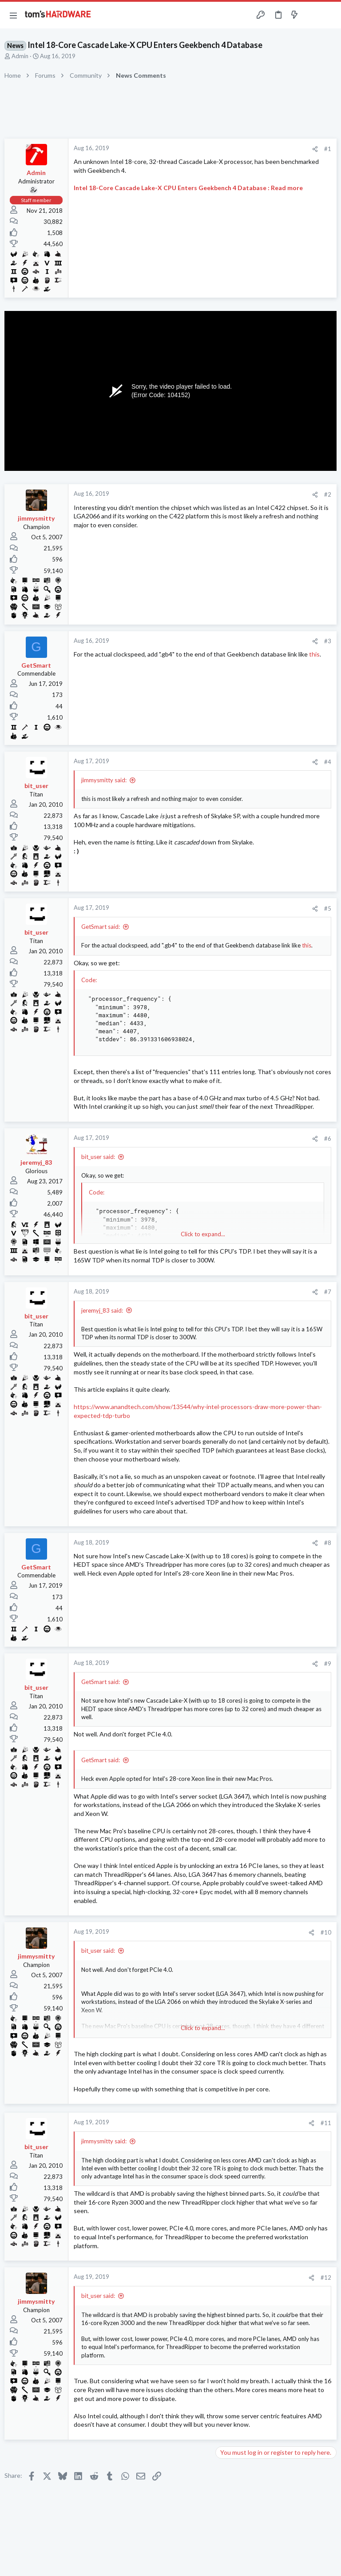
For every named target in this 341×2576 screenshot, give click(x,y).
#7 (327, 1291)
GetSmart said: (100, 926)
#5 (327, 908)
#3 (327, 641)
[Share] (315, 149)
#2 (327, 494)
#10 (326, 1932)
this (314, 654)
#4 (327, 761)
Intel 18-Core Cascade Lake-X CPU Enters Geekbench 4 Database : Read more (188, 187)
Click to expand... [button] (203, 1234)
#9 (327, 1663)
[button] (13, 15)
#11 (326, 2122)
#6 (327, 1138)
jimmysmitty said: (104, 780)
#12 (326, 2277)
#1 (327, 148)
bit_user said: (98, 1156)
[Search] (329, 15)
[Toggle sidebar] (311, 15)
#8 (327, 1542)
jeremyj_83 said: (102, 1310)
